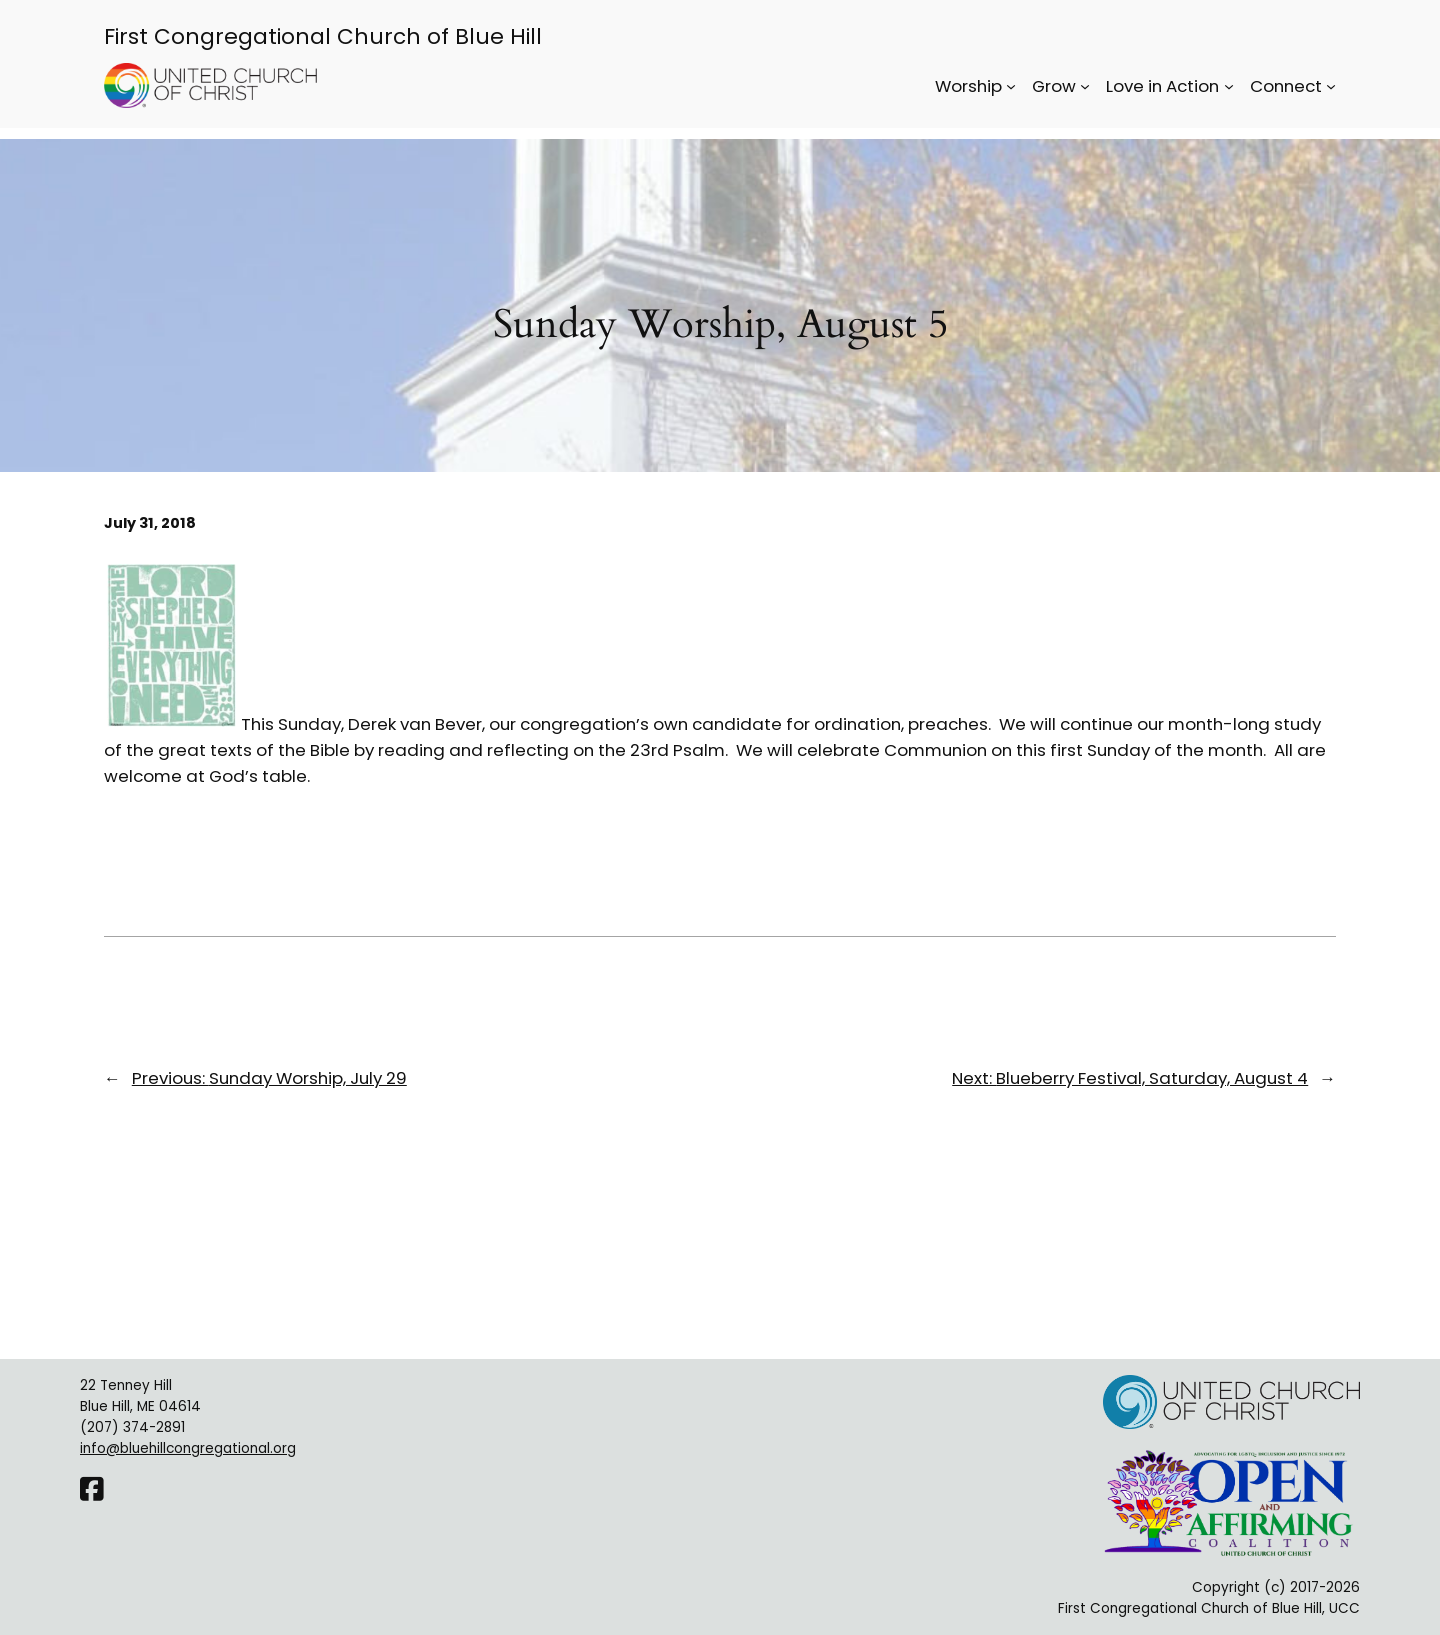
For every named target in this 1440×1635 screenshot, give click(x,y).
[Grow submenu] (1085, 86)
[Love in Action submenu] (1229, 86)
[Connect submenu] (1331, 86)
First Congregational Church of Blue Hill (323, 36)
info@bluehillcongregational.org (188, 1448)
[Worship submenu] (1011, 86)
